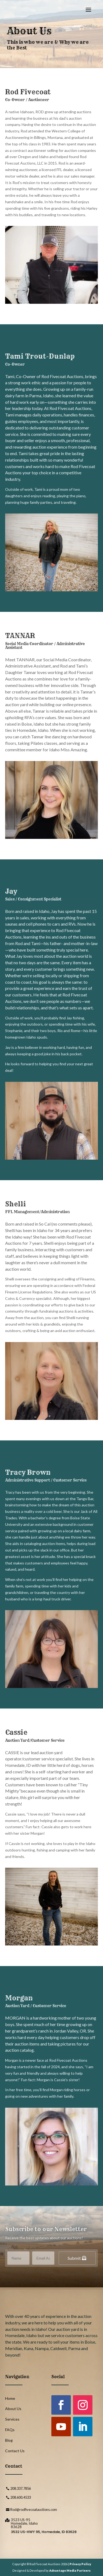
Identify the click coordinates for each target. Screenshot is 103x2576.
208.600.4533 (20, 2497)
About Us (13, 2408)
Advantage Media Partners (70, 2570)
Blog (9, 2440)
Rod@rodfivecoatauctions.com (33, 2509)
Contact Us (15, 2450)
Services (12, 2419)
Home (10, 2398)
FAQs (10, 2429)
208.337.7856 (20, 2488)
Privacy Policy (80, 2564)
